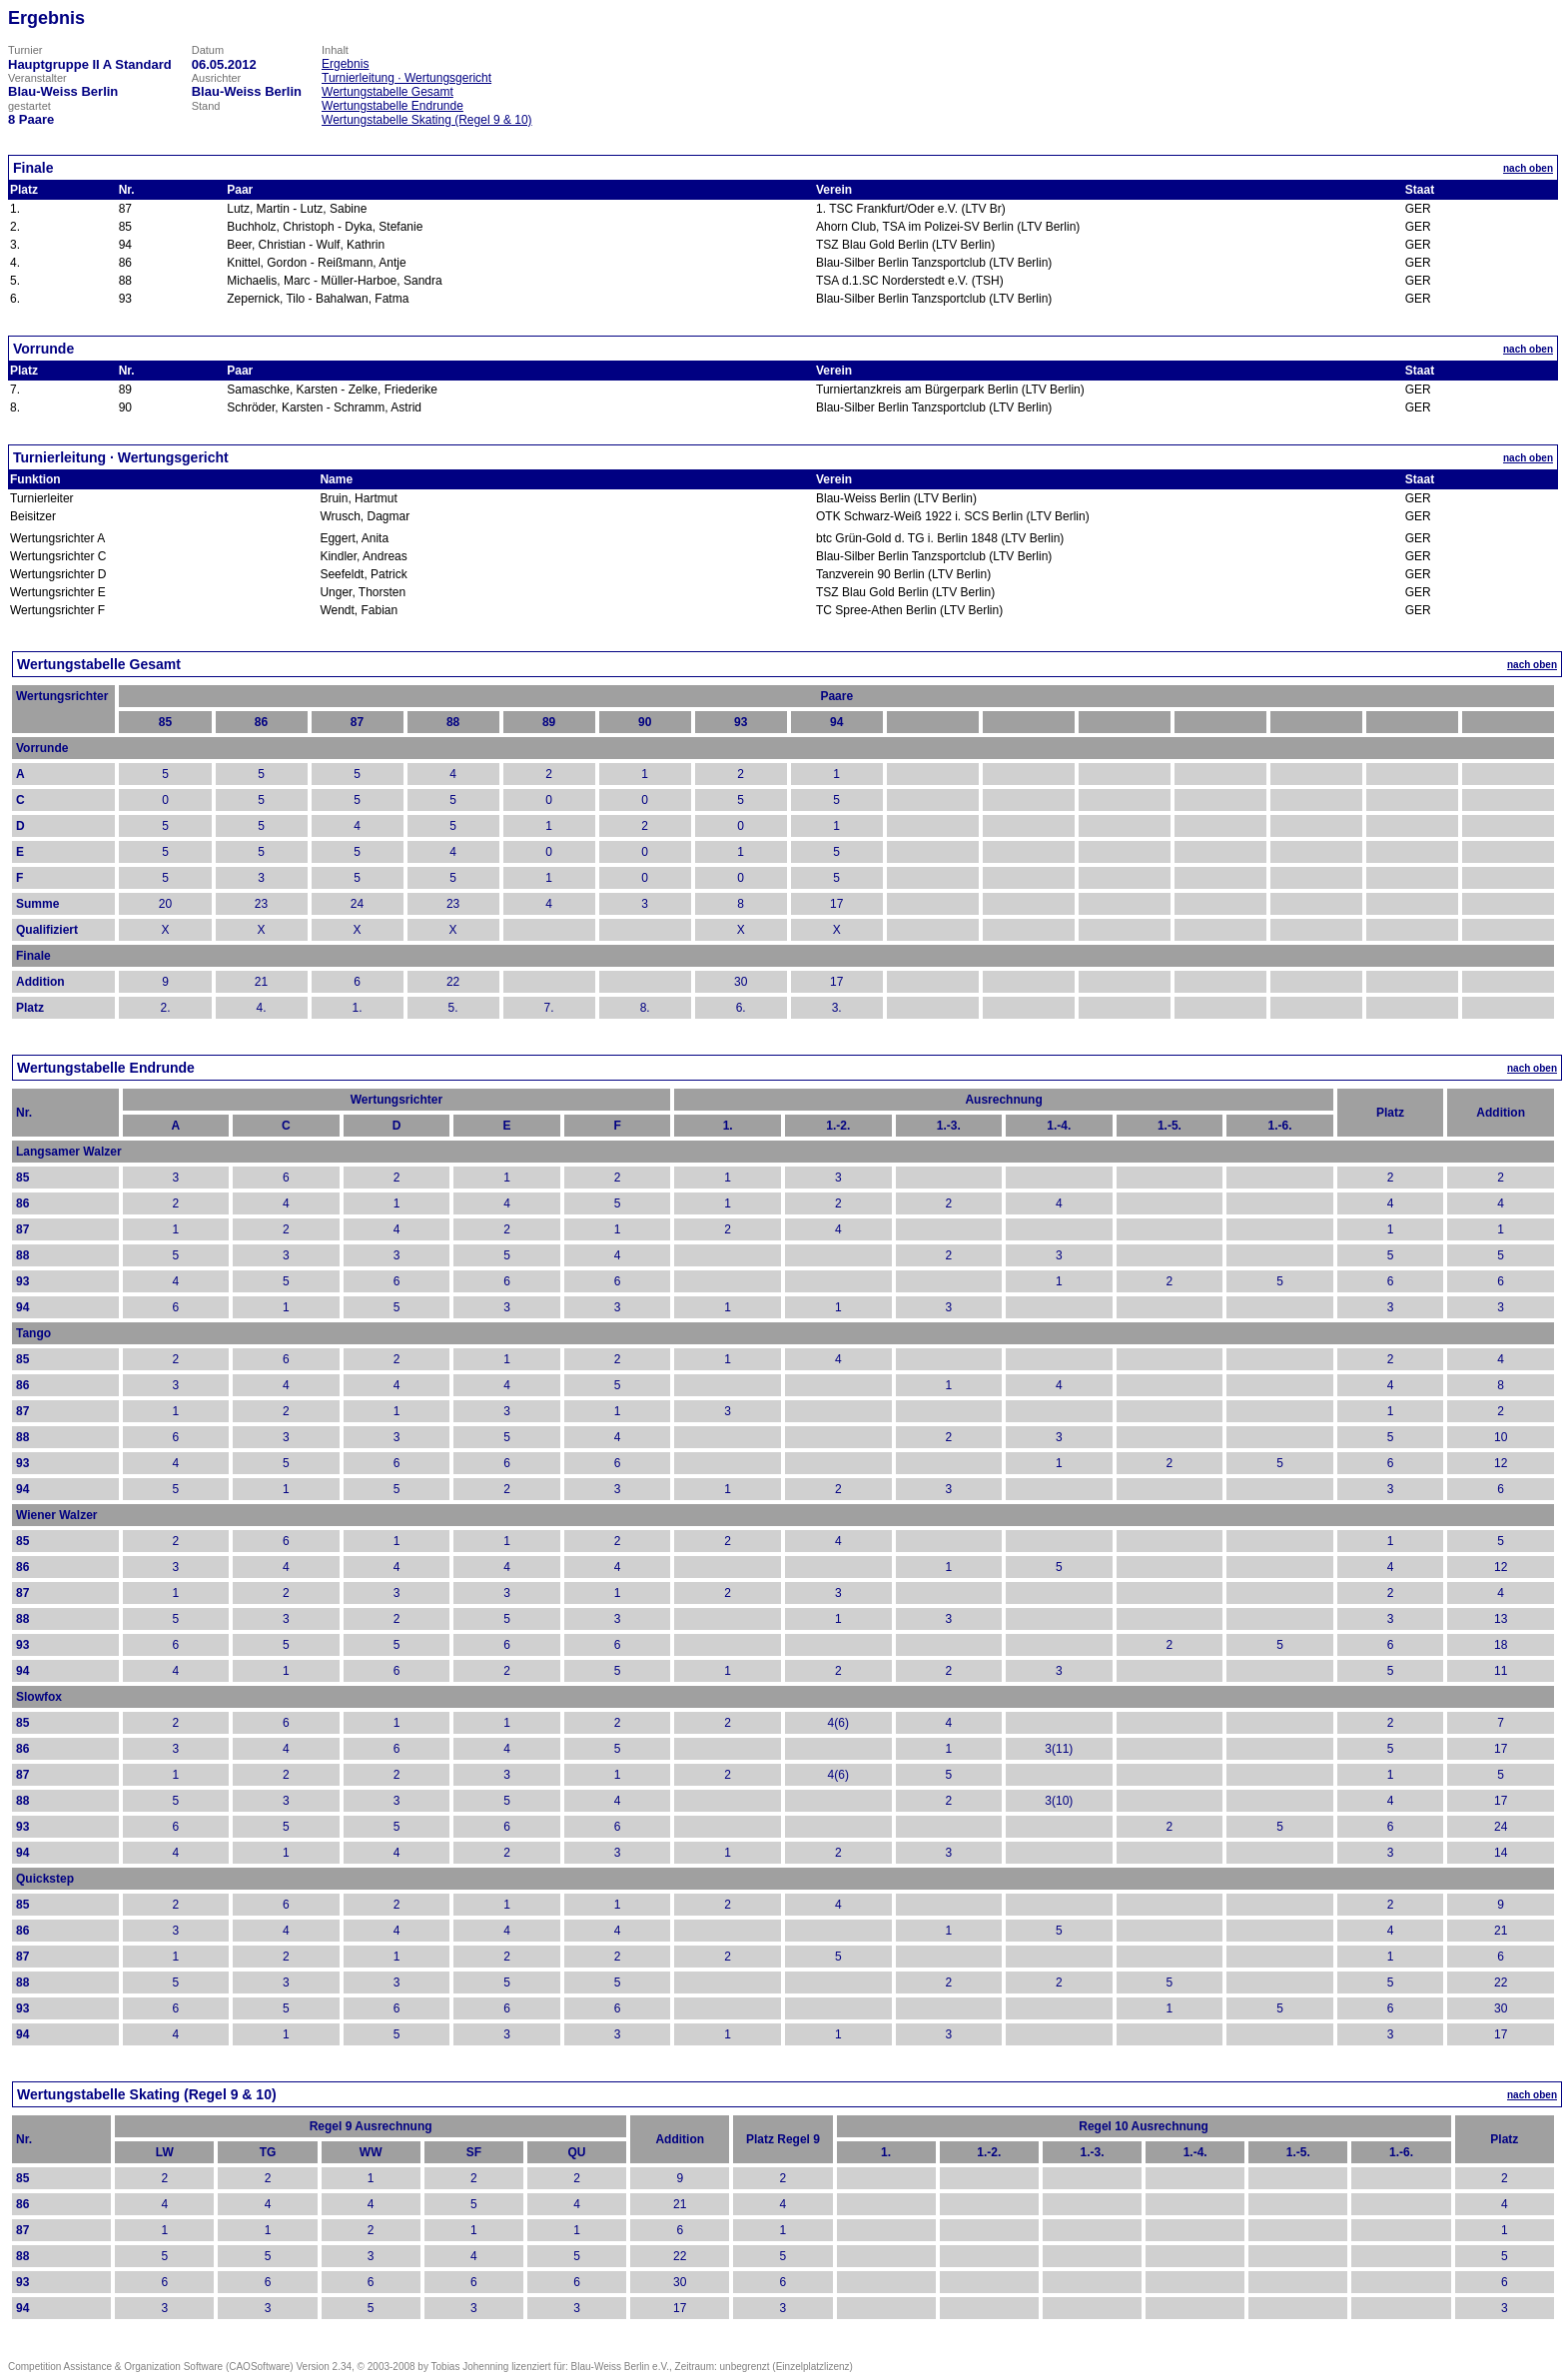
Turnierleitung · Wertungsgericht (406, 78)
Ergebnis (345, 64)
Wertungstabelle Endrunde (392, 106)
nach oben (1528, 168)
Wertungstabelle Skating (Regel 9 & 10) (427, 120)
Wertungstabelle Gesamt (387, 92)
